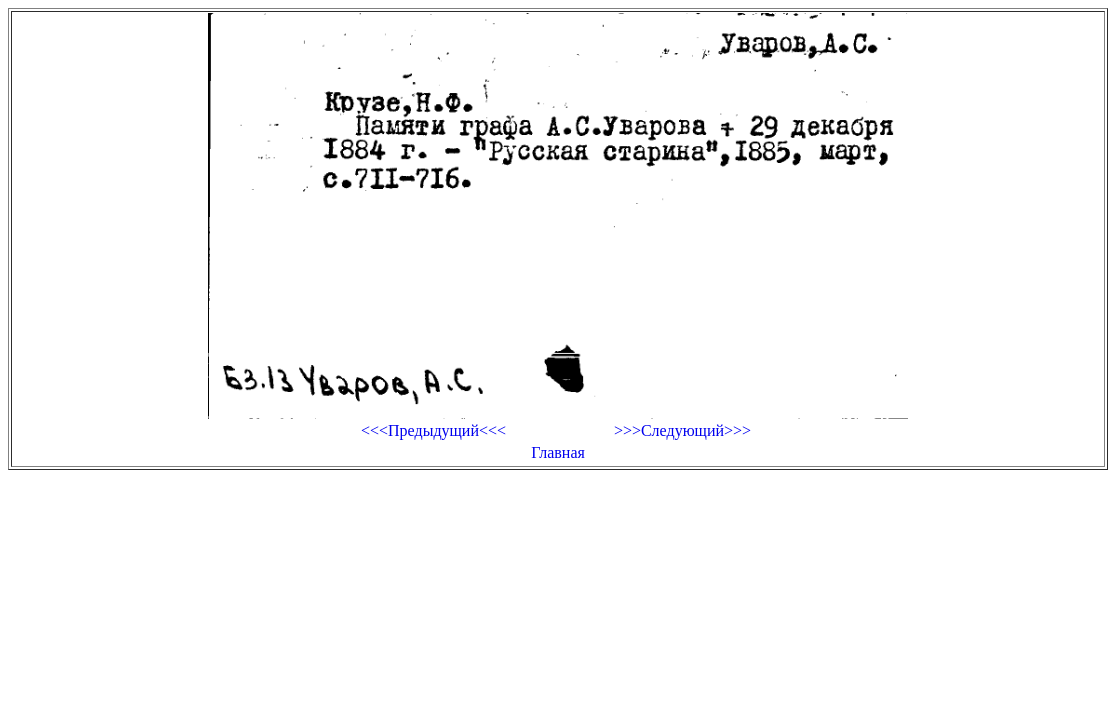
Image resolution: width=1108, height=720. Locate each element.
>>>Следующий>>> (682, 430)
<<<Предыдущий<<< (433, 430)
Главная (558, 452)
